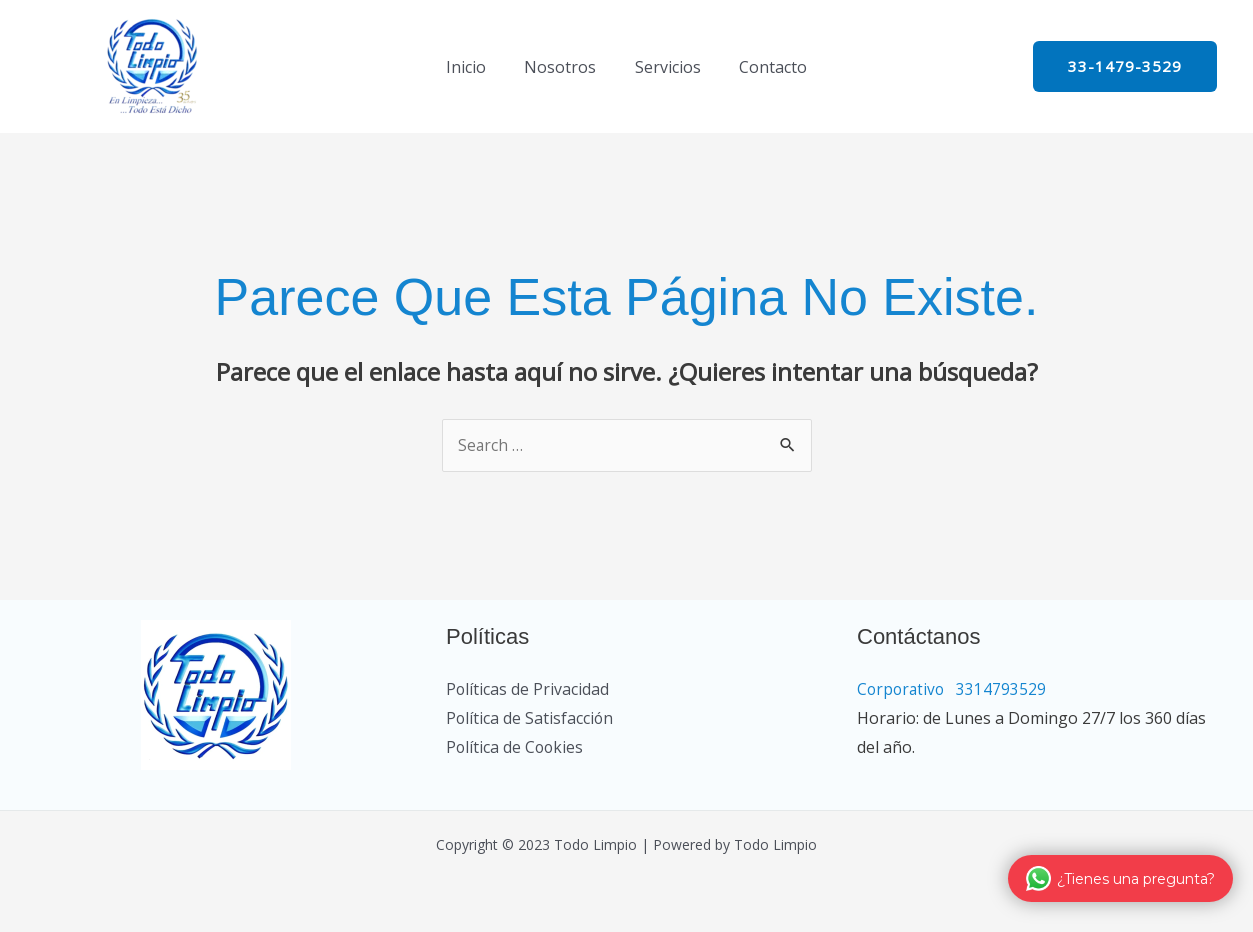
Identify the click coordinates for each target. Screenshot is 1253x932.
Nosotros (564, 67)
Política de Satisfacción (530, 719)
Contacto (764, 67)
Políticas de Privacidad (528, 690)
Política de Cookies (516, 748)
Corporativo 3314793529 (989, 690)
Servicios (665, 67)
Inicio (476, 67)
